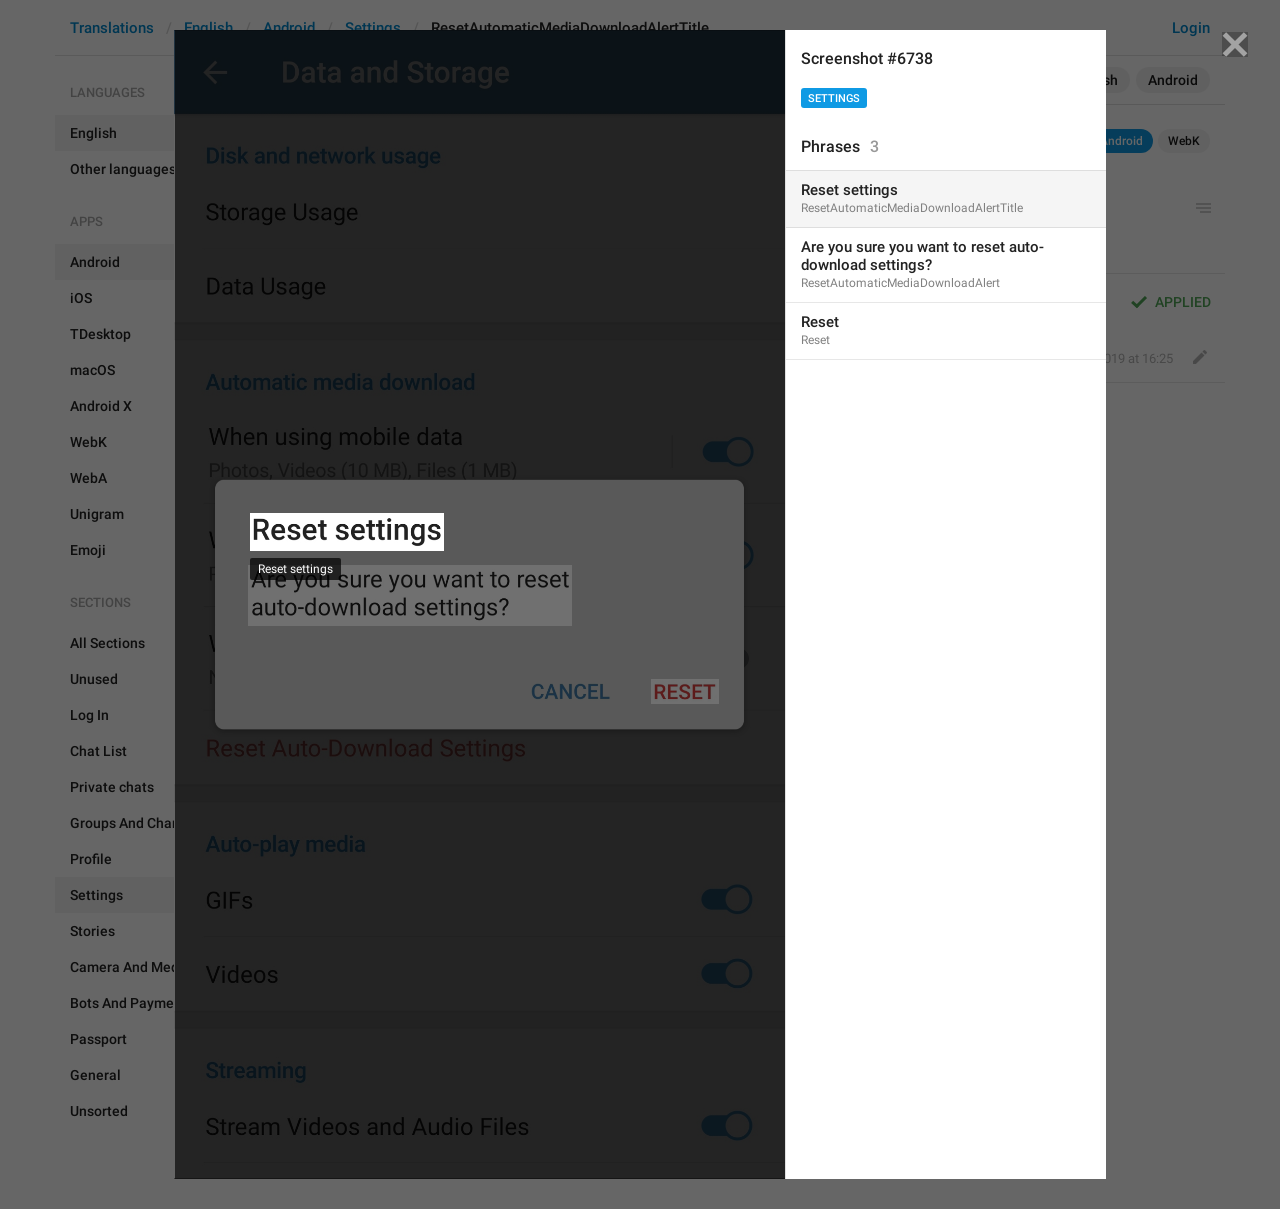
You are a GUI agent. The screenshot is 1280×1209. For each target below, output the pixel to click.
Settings (834, 98)
